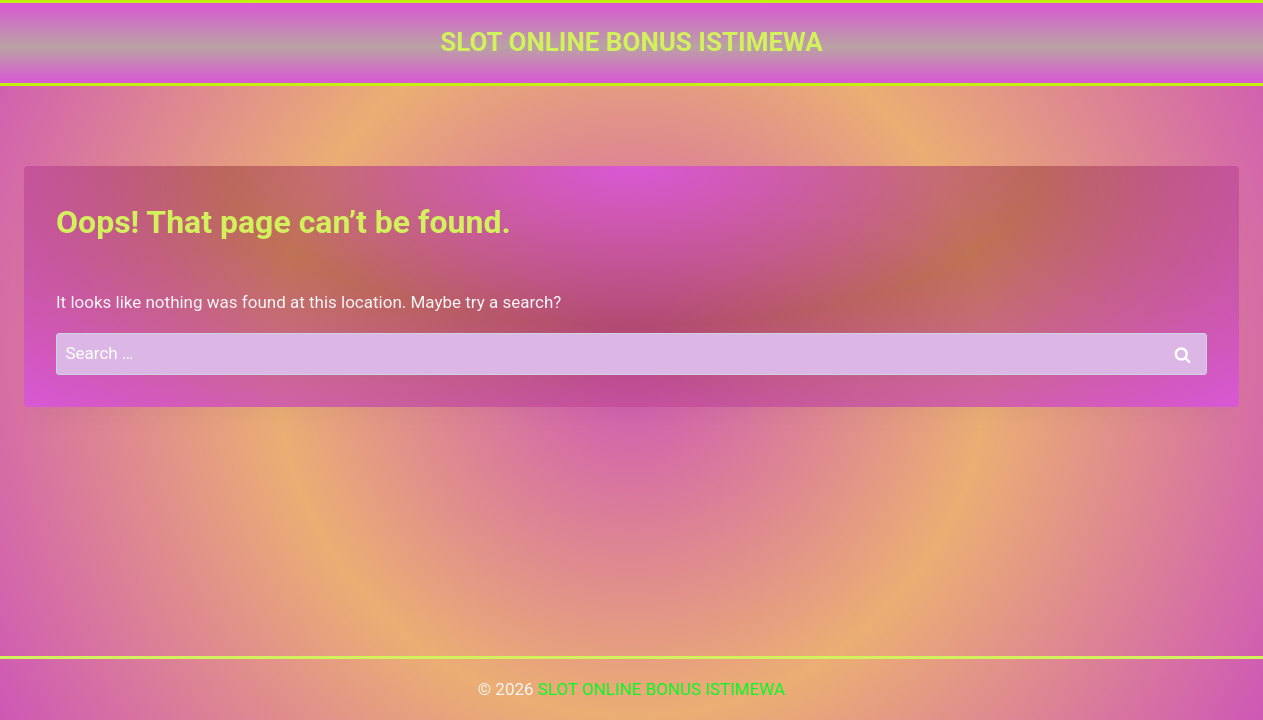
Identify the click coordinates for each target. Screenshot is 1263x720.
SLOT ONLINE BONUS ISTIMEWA (661, 689)
